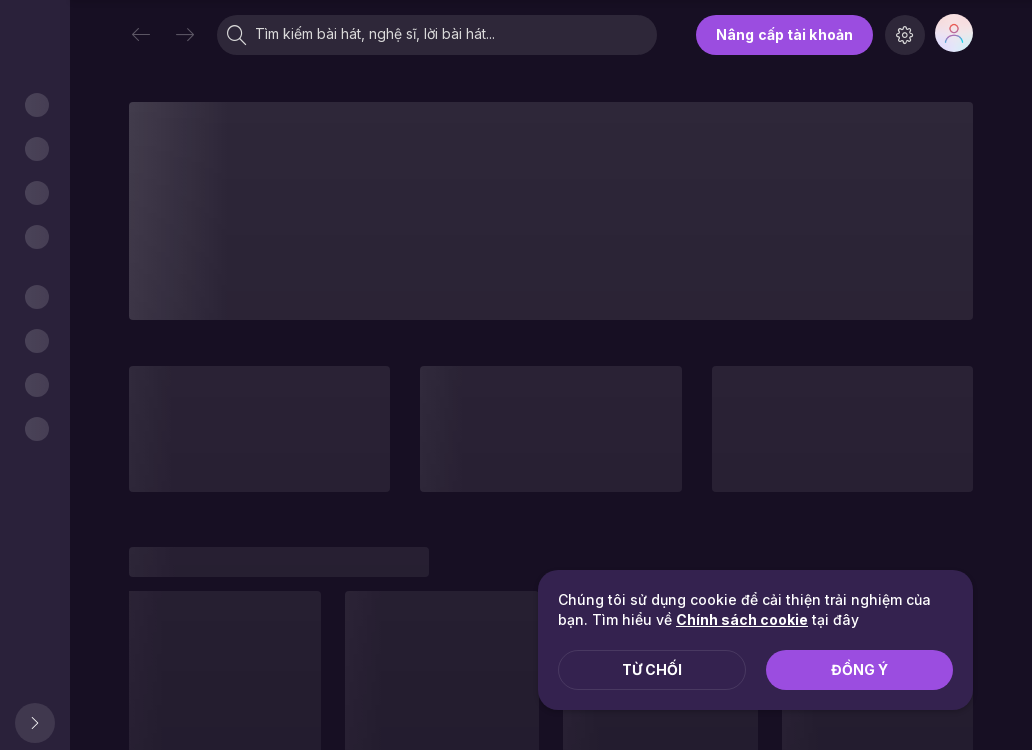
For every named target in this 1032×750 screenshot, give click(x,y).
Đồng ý (859, 669)
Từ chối (652, 669)
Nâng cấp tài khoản (784, 34)
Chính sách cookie (742, 619)
